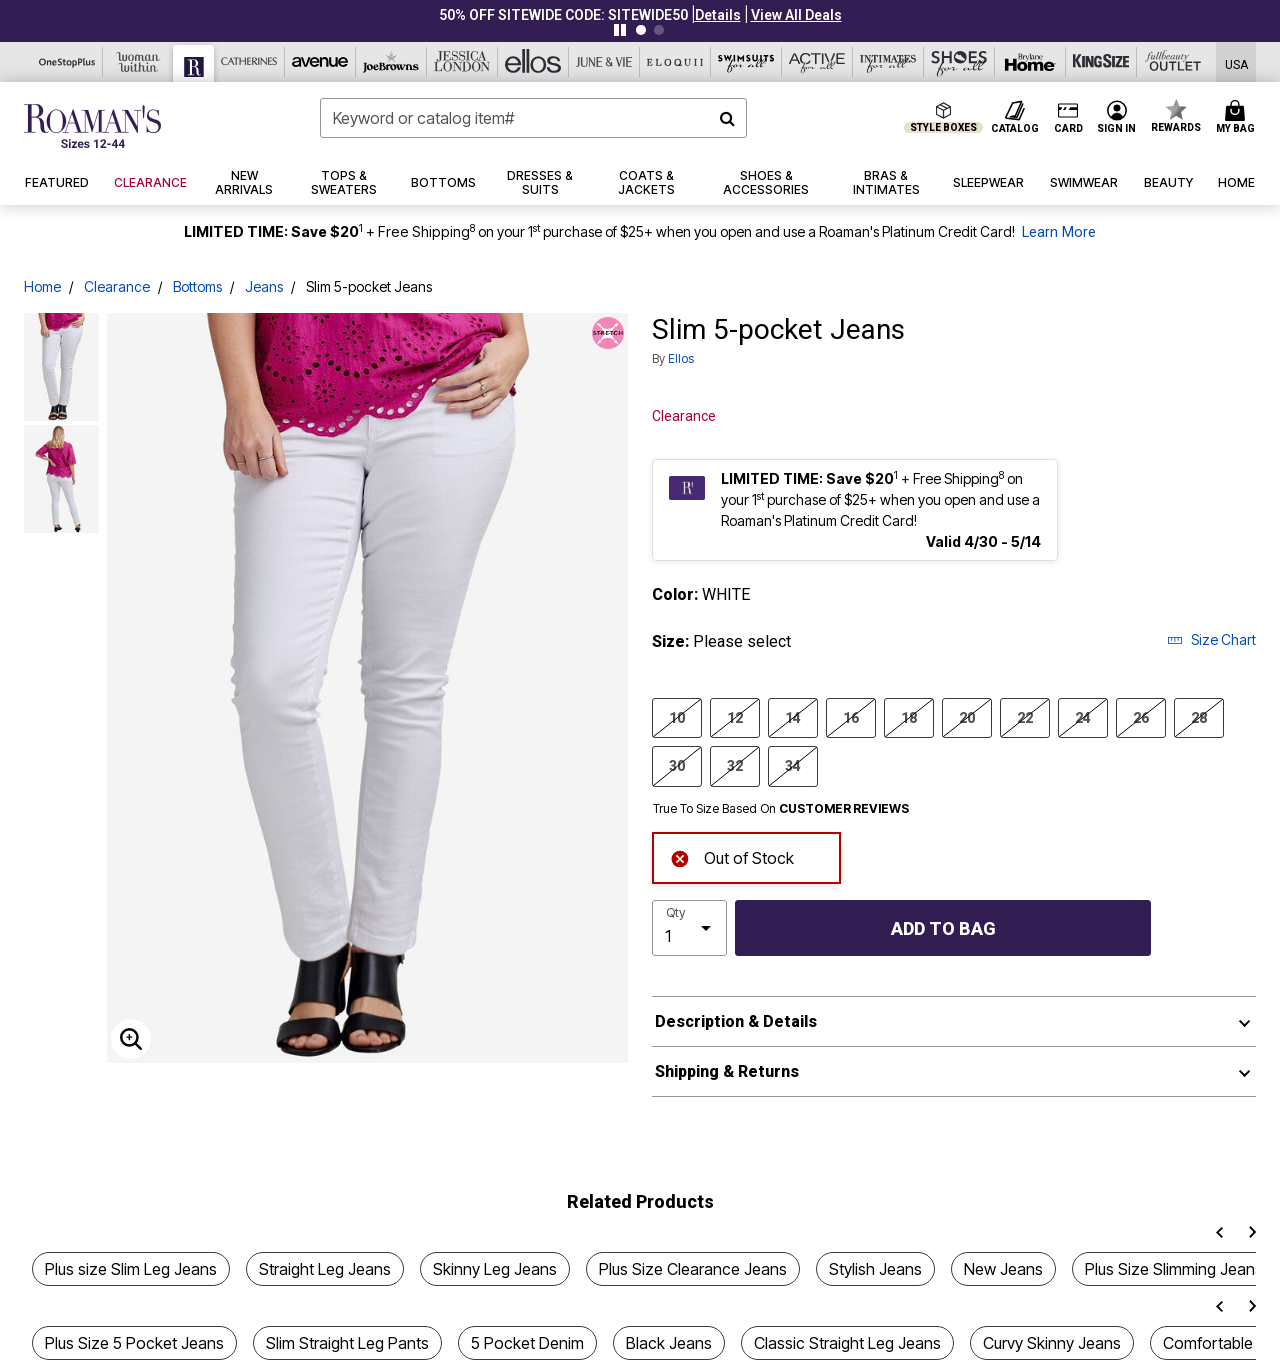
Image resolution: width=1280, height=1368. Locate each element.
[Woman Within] (138, 62)
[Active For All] (817, 62)
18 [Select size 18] (909, 717)
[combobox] (533, 118)
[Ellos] (533, 62)
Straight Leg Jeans (325, 1269)
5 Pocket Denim (527, 1343)
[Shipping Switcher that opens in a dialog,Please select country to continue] (1236, 62)
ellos (681, 358)
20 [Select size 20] (967, 717)
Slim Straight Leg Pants (347, 1343)
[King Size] (1101, 62)
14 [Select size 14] (793, 717)
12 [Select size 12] (735, 717)
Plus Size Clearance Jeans (693, 1269)
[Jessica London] (462, 62)
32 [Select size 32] (735, 765)
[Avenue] (320, 62)
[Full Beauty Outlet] (1172, 62)
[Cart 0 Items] (1238, 118)
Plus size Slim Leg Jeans (131, 1269)
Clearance (117, 286)
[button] (718, 15)
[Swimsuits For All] (746, 62)
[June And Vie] (604, 62)
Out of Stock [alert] (732, 856)
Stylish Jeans (875, 1269)
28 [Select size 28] (1199, 717)
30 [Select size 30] (677, 765)
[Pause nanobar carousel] (620, 30)
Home (42, 286)
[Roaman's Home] (92, 126)
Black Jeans (669, 1343)
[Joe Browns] (391, 62)
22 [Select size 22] (1025, 717)
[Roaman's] (194, 63)
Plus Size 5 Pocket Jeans (134, 1343)
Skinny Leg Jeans (495, 1269)
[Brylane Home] (1030, 62)
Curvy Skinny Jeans (1052, 1343)
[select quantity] (689, 928)
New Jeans (1003, 1269)
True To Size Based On (781, 809)
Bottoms (197, 286)
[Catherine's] (249, 62)
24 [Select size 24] (1083, 717)
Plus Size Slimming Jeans (1174, 1269)
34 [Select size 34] (793, 765)
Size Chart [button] (1211, 639)
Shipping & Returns (727, 1071)
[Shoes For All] (959, 62)
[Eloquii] (675, 62)
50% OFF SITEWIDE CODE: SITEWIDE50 (563, 15)
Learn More (1059, 232)
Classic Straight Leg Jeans (847, 1343)
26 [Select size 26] (1141, 717)
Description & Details (736, 1021)
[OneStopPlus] (67, 62)
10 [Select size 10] (677, 717)
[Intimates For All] (888, 62)
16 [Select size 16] (851, 717)
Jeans (264, 286)
